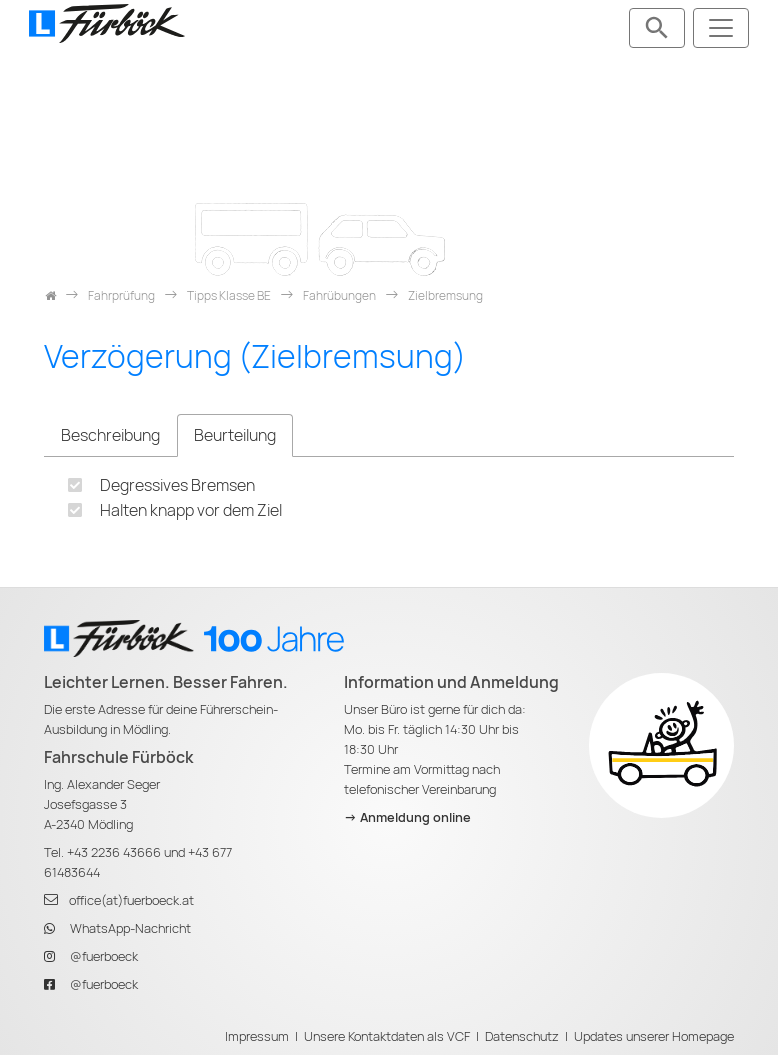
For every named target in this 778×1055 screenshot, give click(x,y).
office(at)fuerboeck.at (131, 900)
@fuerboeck (104, 956)
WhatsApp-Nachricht (130, 928)
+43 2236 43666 (114, 852)
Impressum (257, 1036)
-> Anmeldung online (407, 817)
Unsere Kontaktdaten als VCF (387, 1036)
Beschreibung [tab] (110, 435)
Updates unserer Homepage (654, 1036)
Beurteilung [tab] (235, 435)
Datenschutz (522, 1036)
